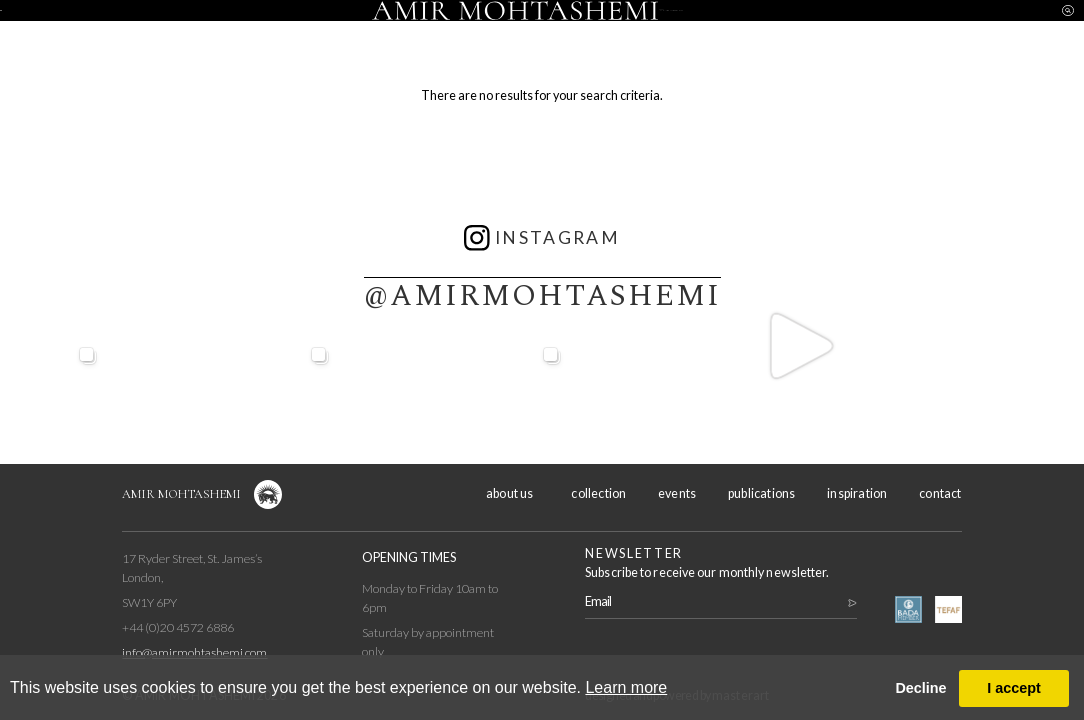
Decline (920, 688)
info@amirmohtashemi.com (194, 652)
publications (761, 493)
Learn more (626, 687)
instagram (542, 238)
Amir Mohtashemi (181, 494)
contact (945, 30)
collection (265, 30)
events (390, 30)
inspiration (819, 30)
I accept (1014, 688)
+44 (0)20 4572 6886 (178, 627)
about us (138, 30)
